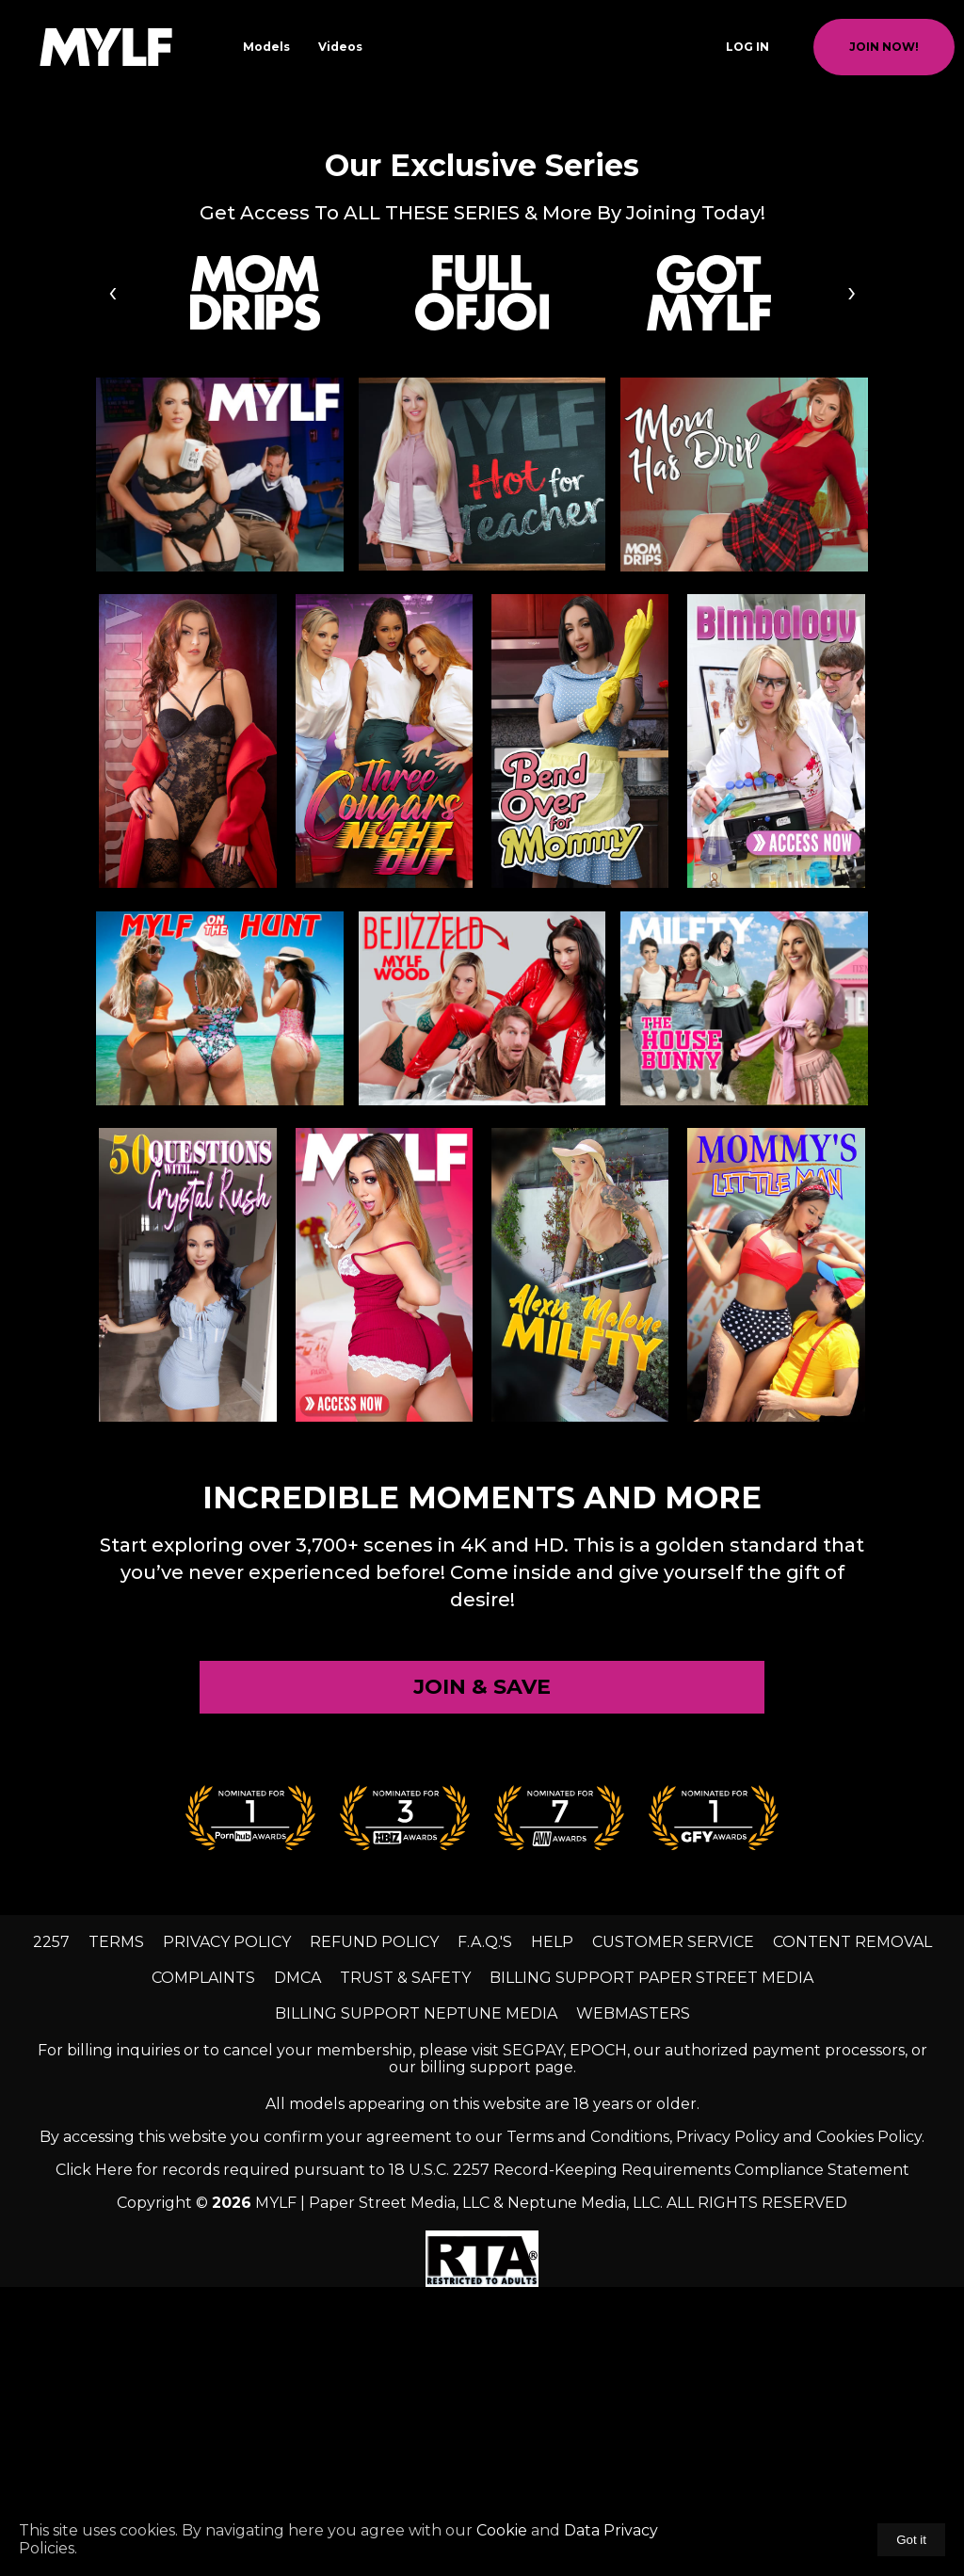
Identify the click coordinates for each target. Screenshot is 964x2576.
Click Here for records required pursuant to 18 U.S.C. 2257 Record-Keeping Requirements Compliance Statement (482, 2170)
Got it (911, 2540)
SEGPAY (533, 2050)
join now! (884, 47)
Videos (340, 47)
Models (266, 47)
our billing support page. (482, 2067)
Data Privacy (609, 2530)
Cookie (502, 2530)
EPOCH (598, 2050)
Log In (747, 47)
